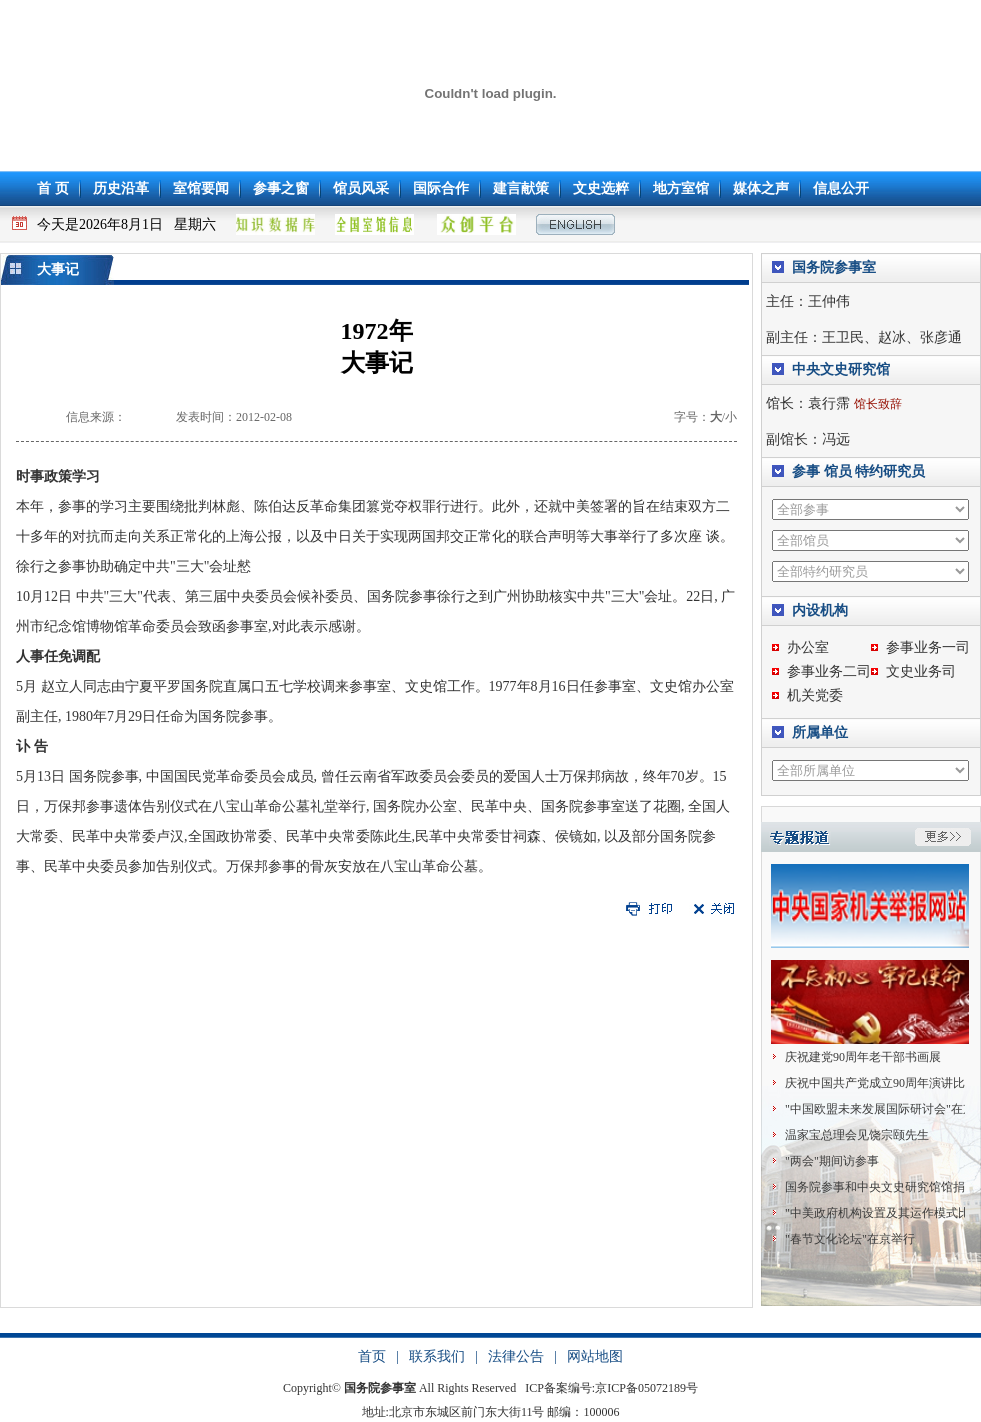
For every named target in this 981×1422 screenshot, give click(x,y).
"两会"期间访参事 (832, 1161)
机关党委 (815, 695)
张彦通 (941, 337)
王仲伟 (829, 301)
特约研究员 (890, 471)
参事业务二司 (829, 671)
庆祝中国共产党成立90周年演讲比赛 (881, 1083)
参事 (806, 471)
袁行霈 (829, 403)
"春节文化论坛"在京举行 (850, 1239)
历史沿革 (121, 188)
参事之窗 (281, 188)
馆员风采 (361, 188)
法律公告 (516, 1354)
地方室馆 (681, 188)
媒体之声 (761, 188)
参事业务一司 (928, 647)
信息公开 (841, 188)
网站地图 (595, 1354)
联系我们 (437, 1354)
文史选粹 (601, 188)
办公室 (808, 647)
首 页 (53, 188)
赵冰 (892, 337)
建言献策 (521, 188)
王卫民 (843, 337)
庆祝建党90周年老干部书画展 (863, 1057)
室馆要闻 (201, 188)
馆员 (838, 471)
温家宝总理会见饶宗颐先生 (857, 1135)
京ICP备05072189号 (646, 1386)
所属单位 (820, 732)
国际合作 (441, 188)
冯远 (836, 439)
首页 (372, 1354)
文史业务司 (921, 671)
